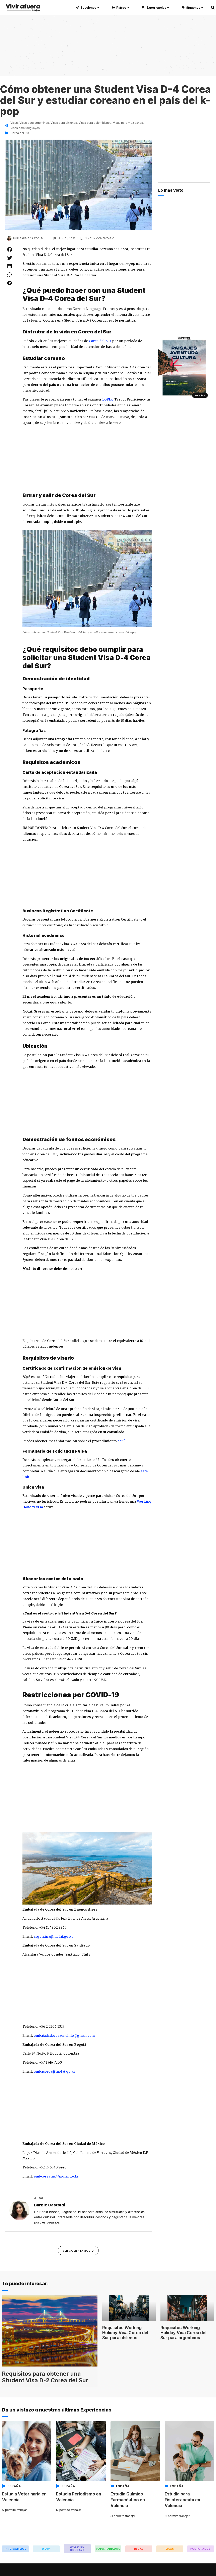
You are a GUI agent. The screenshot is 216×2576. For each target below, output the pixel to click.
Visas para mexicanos (128, 123)
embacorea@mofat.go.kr (54, 2071)
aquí (121, 1441)
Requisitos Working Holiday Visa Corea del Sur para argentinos (183, 2332)
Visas (14, 123)
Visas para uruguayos (25, 128)
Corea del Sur (19, 133)
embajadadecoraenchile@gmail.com (64, 2035)
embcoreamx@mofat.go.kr (56, 2176)
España (14, 2486)
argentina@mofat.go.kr (53, 1936)
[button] (78, 2250)
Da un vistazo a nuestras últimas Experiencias (57, 2410)
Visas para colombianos (95, 123)
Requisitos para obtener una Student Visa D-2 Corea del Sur (45, 2377)
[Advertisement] (87, 458)
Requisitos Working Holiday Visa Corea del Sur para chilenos (125, 2332)
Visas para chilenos (64, 123)
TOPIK (107, 399)
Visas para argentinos (34, 123)
